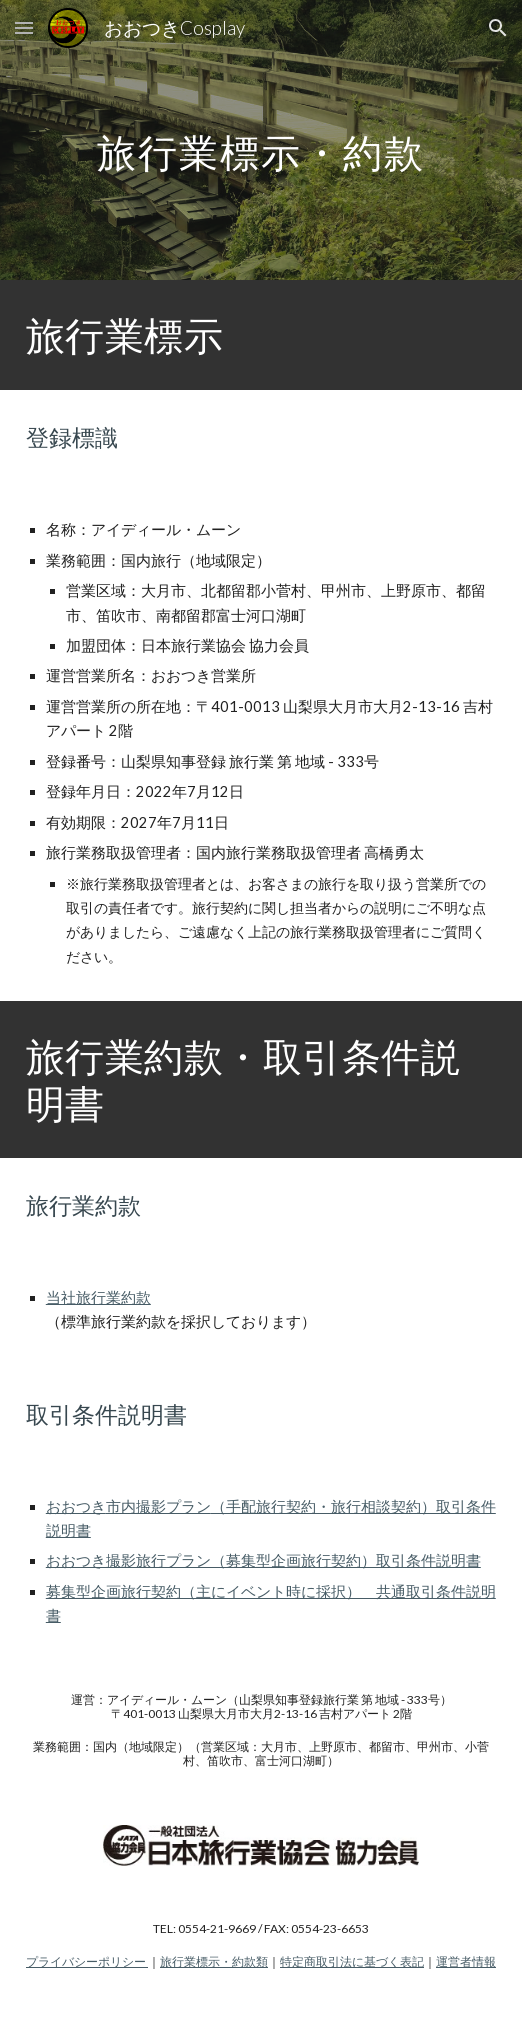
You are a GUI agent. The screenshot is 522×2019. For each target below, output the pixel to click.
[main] (261, 140)
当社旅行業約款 (98, 1297)
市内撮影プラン (158, 1506)
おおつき (76, 1506)
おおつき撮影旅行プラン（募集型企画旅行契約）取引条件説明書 (263, 1560)
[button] (24, 27)
